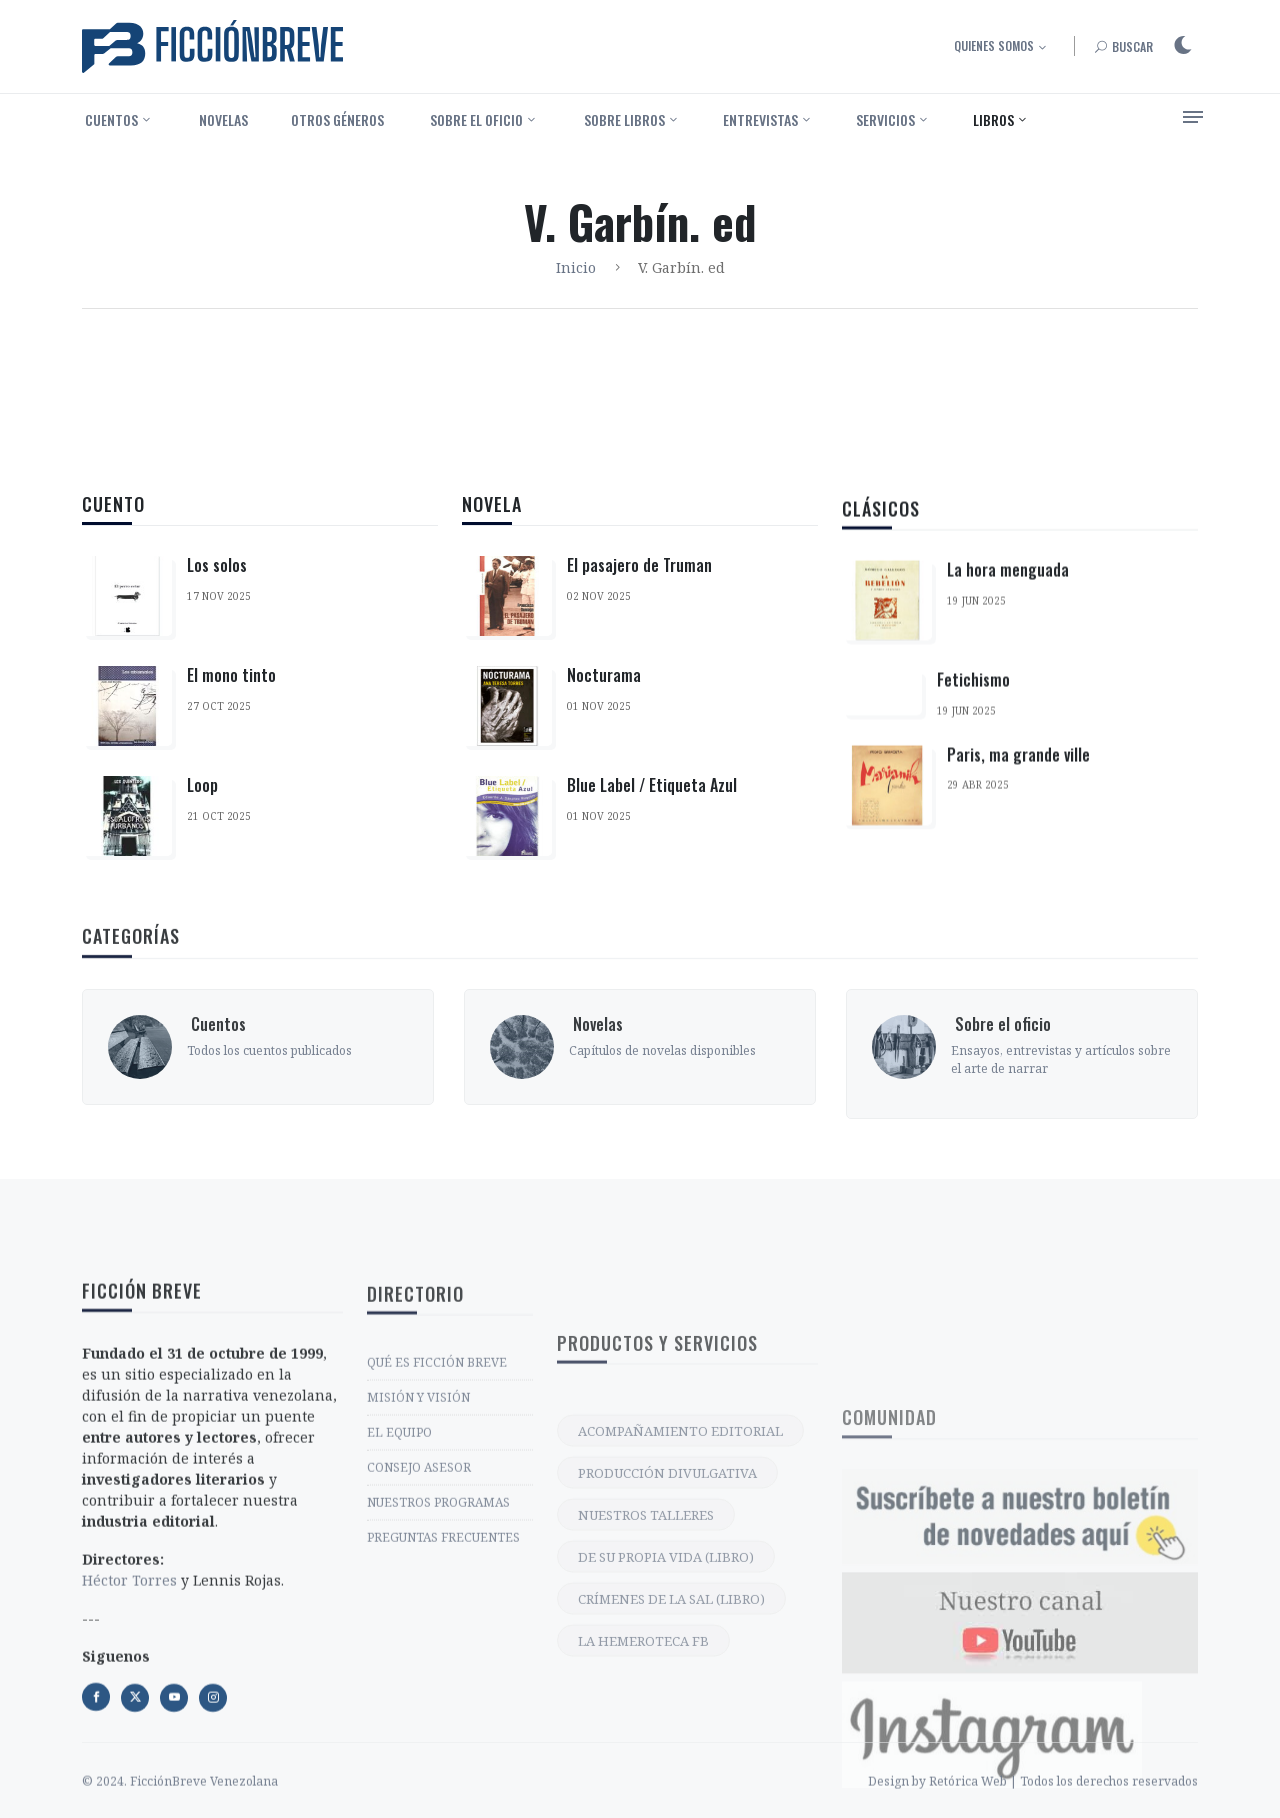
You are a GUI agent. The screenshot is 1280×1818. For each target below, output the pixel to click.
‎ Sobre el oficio (475, 119)
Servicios (885, 119)
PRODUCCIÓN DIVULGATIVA (667, 1677)
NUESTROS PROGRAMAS (438, 1644)
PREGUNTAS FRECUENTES (443, 1679)
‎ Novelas (222, 119)
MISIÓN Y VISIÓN (418, 1539)
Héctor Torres (129, 1753)
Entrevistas (760, 119)
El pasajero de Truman (639, 582)
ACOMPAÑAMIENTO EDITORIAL (680, 1635)
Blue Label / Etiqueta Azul (652, 802)
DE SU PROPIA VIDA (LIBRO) (666, 1761)
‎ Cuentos (110, 119)
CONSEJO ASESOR (419, 1609)
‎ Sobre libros (623, 119)
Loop (202, 786)
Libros (993, 119)
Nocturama (604, 692)
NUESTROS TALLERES (646, 1719)
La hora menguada (1008, 620)
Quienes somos (994, 45)
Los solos (217, 566)
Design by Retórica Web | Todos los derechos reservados (1033, 1805)
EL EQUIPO (399, 1574)
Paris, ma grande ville (1018, 804)
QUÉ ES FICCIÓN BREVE (437, 1504)
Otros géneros (337, 119)
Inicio (576, 267)
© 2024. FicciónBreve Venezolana (180, 1805)
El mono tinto (231, 676)
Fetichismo (973, 730)
